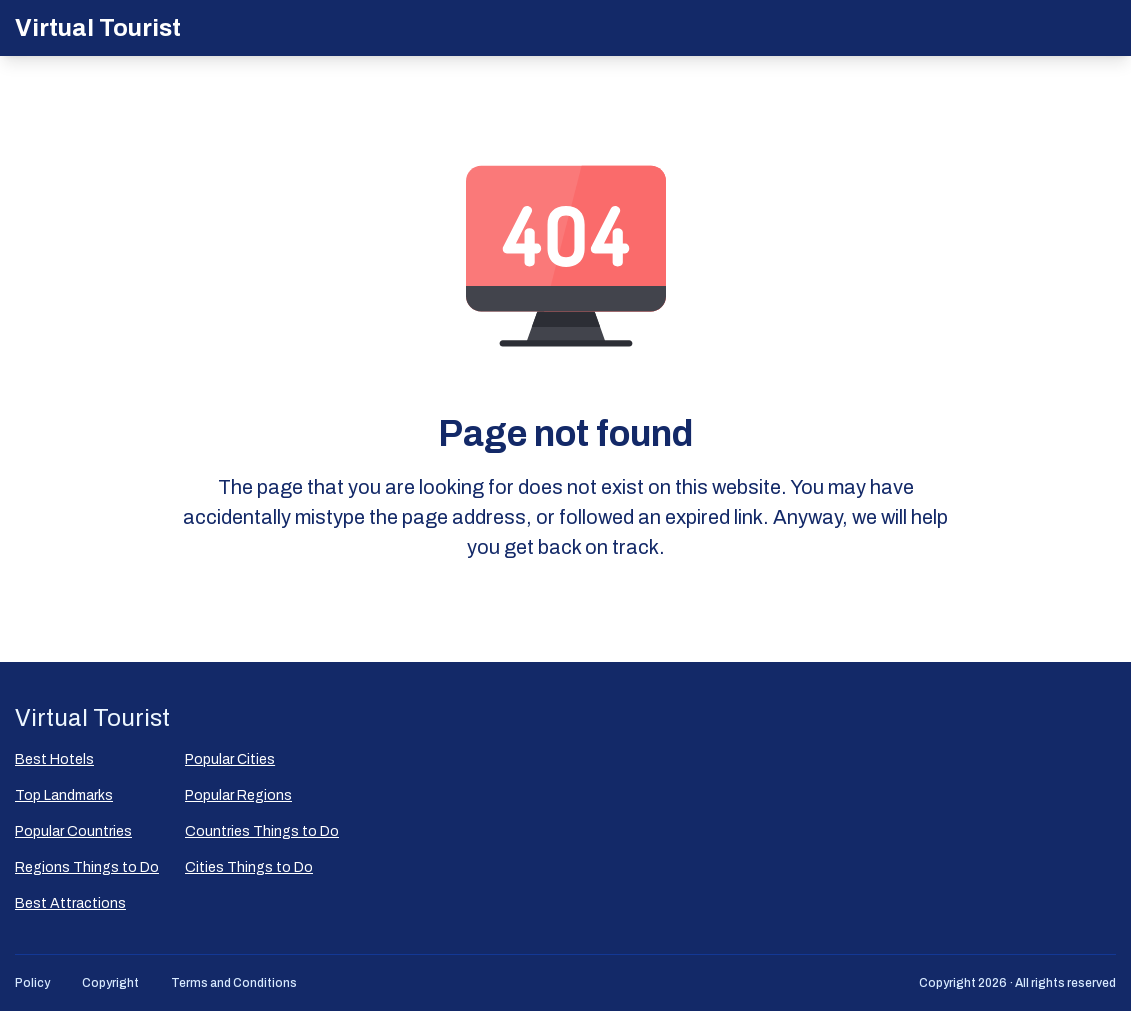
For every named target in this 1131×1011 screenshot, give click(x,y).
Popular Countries (73, 831)
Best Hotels (54, 759)
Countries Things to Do (262, 831)
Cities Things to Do (249, 867)
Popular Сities (230, 759)
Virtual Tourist (98, 28)
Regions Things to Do (87, 867)
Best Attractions (70, 903)
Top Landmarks (64, 795)
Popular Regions (238, 795)
